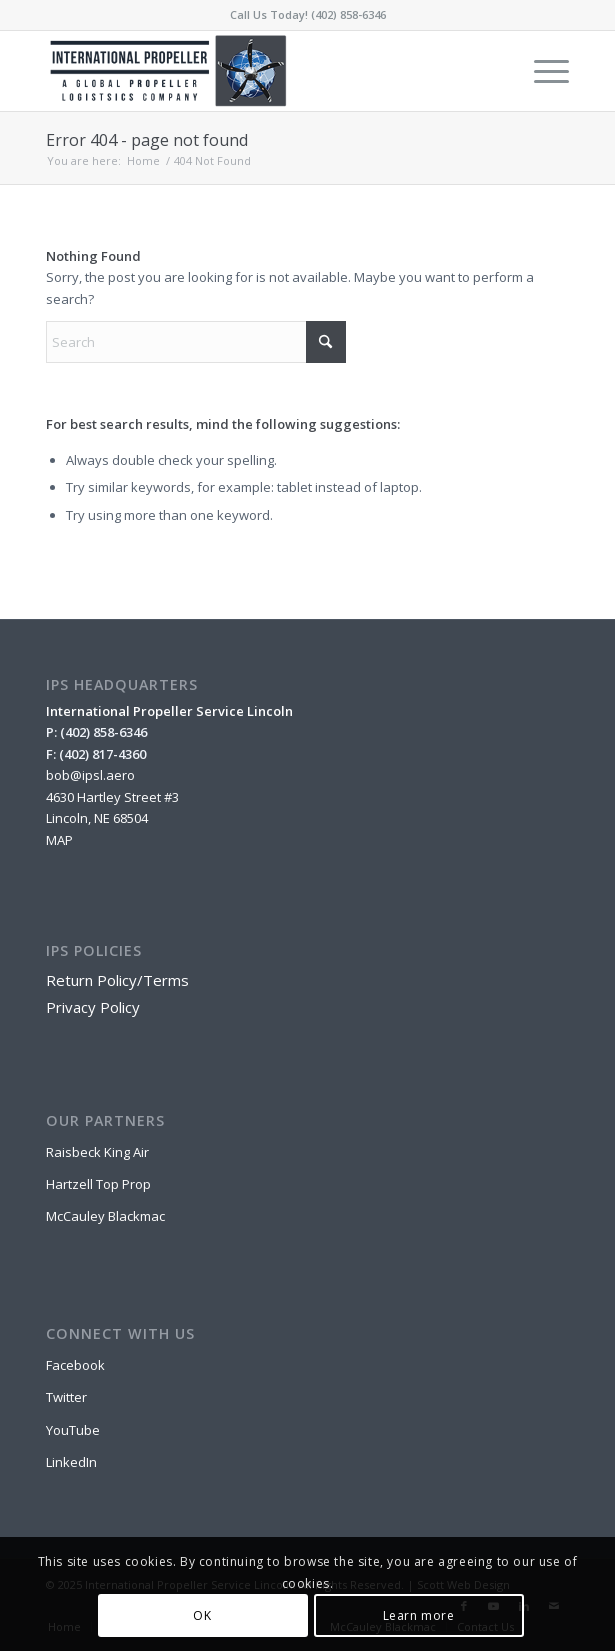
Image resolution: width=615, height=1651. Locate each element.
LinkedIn (71, 1462)
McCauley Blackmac (105, 1216)
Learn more (419, 1615)
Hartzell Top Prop (98, 1184)
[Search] (196, 342)
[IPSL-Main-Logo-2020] (255, 71)
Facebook (75, 1365)
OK (202, 1615)
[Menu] (541, 71)
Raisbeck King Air (97, 1152)
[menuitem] (541, 71)
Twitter (66, 1397)
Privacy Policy (93, 1007)
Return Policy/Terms (117, 980)
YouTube (73, 1430)
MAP (59, 840)
